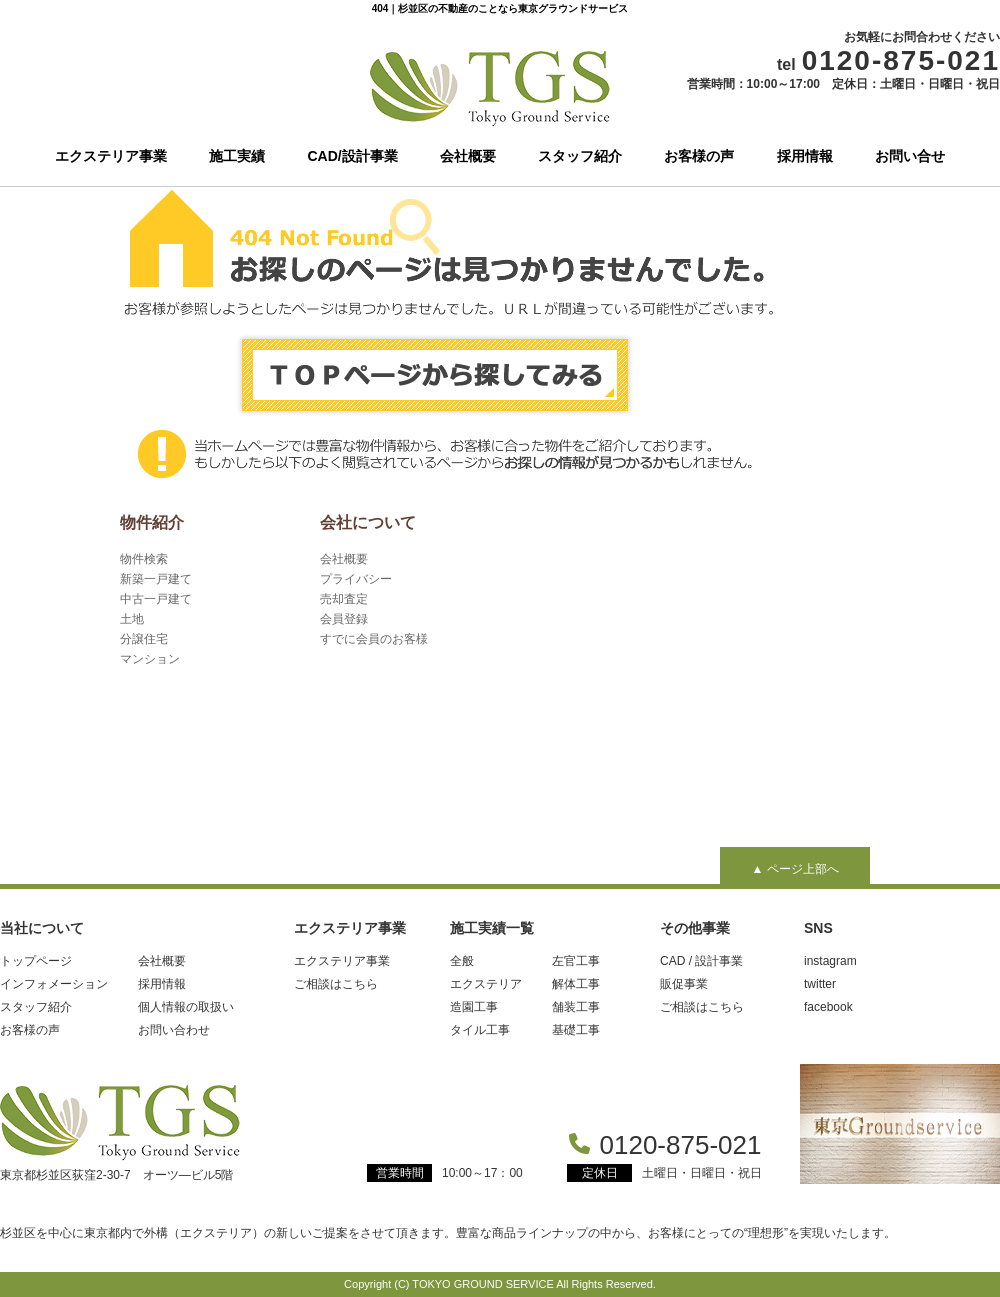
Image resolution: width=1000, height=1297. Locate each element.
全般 (462, 961)
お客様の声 (699, 156)
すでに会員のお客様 (374, 639)
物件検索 (144, 559)
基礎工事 (576, 1030)
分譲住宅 (144, 639)
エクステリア (486, 984)
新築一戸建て (156, 579)
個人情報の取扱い (186, 1007)
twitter (820, 984)
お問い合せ (910, 156)
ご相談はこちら (336, 984)
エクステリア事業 (111, 156)
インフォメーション (54, 984)
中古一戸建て (156, 599)
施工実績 (237, 156)
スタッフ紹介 (580, 156)
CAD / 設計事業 (701, 961)
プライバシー (356, 579)
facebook (828, 1007)
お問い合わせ (174, 1030)
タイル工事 (480, 1030)
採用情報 (805, 156)
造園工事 (474, 1007)
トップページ (36, 961)
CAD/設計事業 (353, 156)
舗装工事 (576, 1007)
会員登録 (344, 619)
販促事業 (684, 984)
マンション (150, 659)
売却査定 (344, 599)
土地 (132, 619)
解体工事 (576, 984)
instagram (830, 961)
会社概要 (468, 156)
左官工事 (576, 961)
